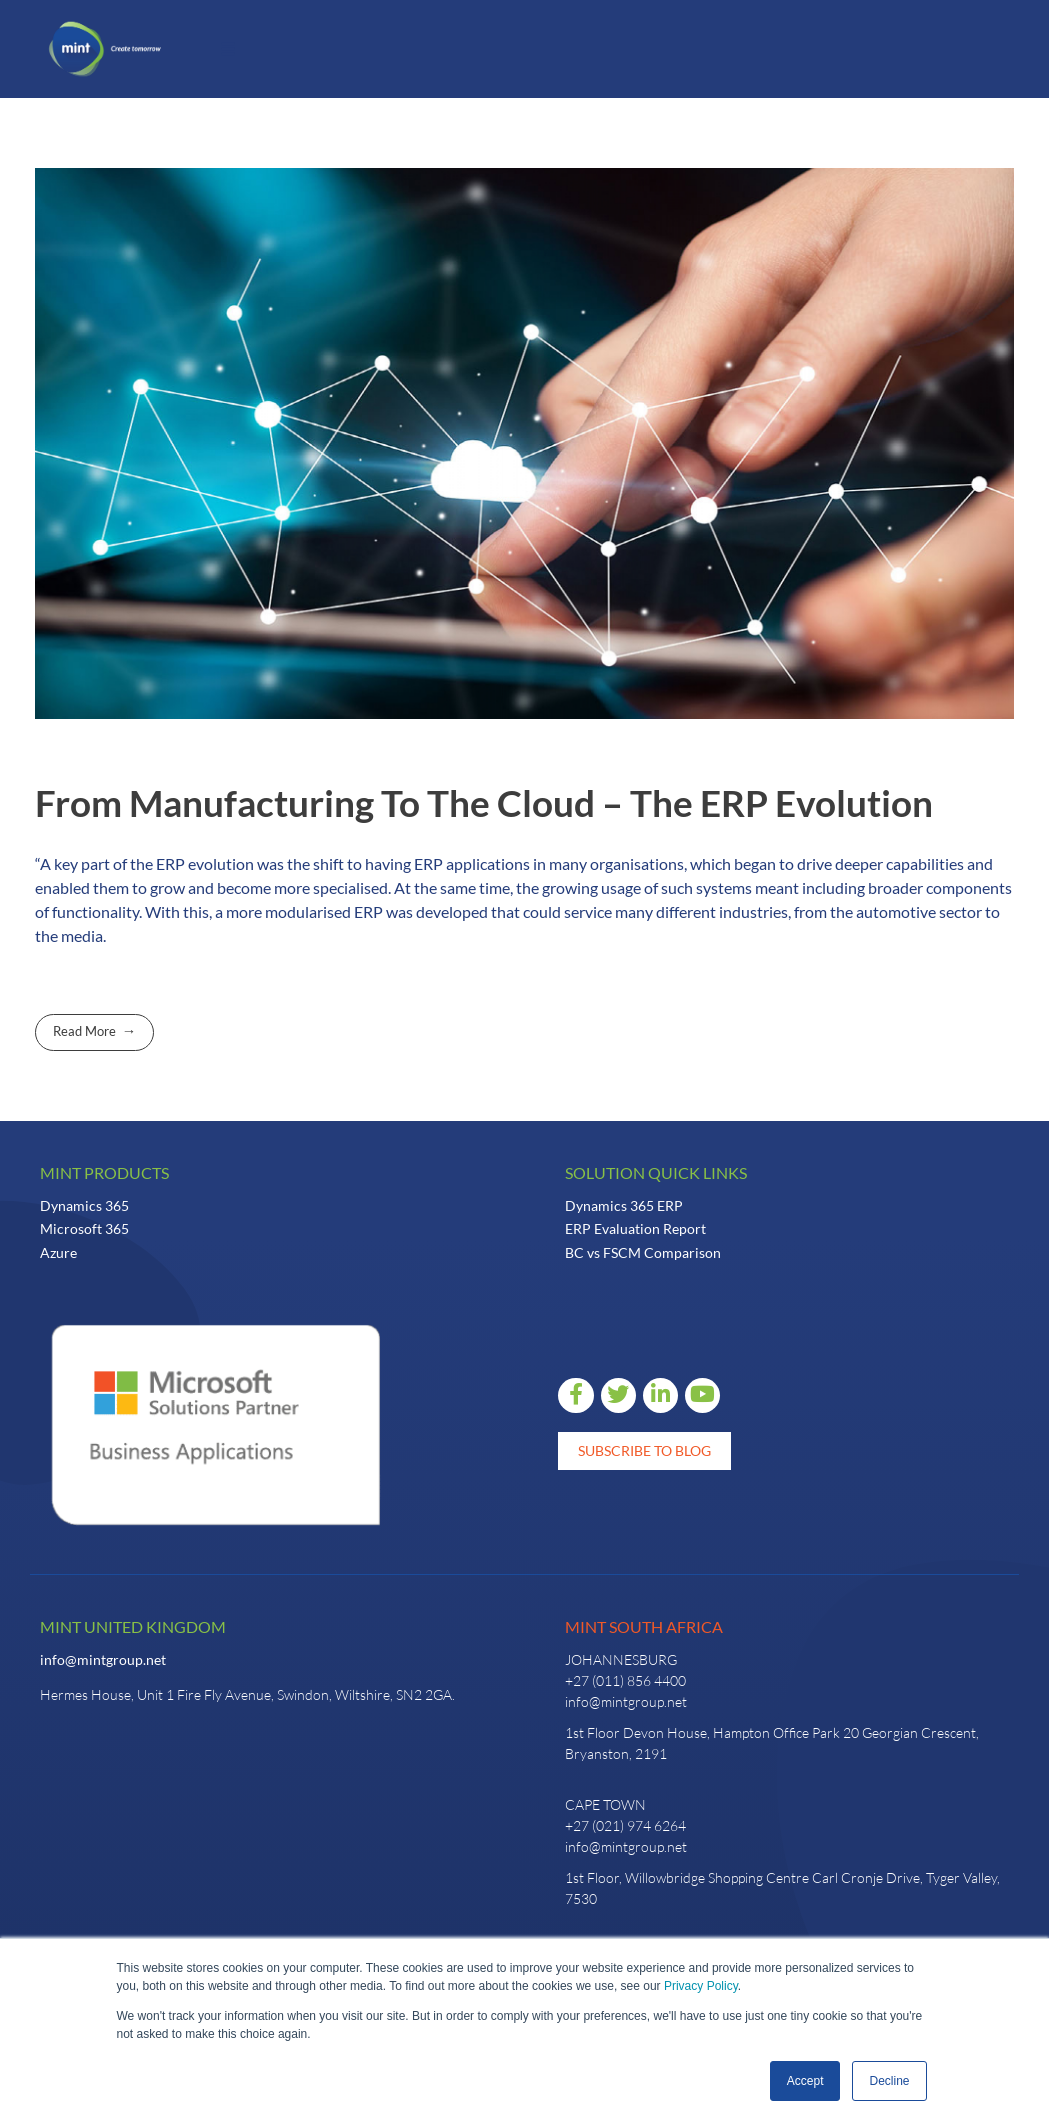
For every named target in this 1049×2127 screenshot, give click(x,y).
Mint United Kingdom (133, 1626)
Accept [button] (805, 2081)
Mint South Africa (644, 1626)
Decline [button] (889, 2081)
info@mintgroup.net (103, 1659)
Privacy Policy (701, 1986)
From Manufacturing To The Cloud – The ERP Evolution (484, 803)
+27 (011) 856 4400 (625, 1680)
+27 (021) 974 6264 (625, 1825)
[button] (228, 49)
